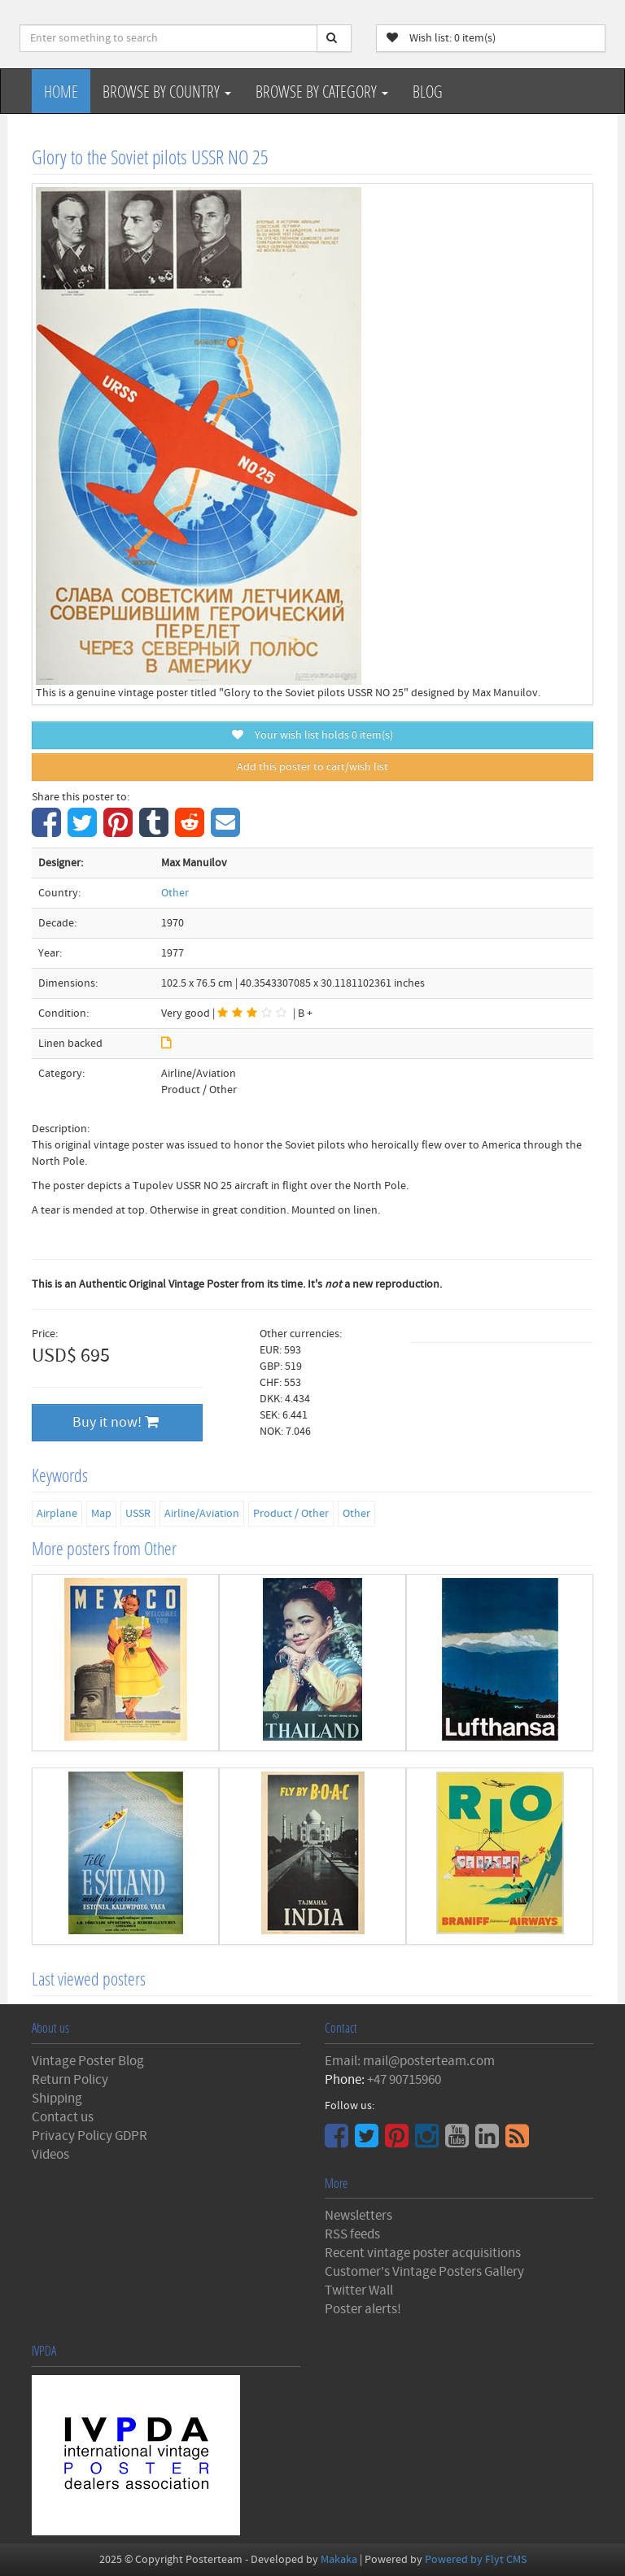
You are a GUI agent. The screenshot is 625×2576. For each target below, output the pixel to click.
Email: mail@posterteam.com (410, 2061)
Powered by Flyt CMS (476, 2559)
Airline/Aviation (201, 1513)
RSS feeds (352, 2234)
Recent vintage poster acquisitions (423, 2253)
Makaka (339, 2559)
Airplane (57, 1513)
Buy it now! (115, 1422)
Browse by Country (167, 91)
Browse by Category (322, 91)
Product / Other (291, 1513)
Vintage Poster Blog (88, 2061)
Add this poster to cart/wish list (312, 767)
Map (101, 1513)
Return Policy (70, 2080)
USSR (138, 1513)
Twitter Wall (359, 2290)
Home (61, 91)
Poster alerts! (363, 2309)
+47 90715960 (404, 2080)
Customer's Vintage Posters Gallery (424, 2272)
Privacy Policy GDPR (89, 2136)
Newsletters (358, 2216)
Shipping (57, 2098)
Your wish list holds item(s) (312, 735)
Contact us (63, 2117)
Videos (50, 2155)
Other (175, 893)
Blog (428, 91)
